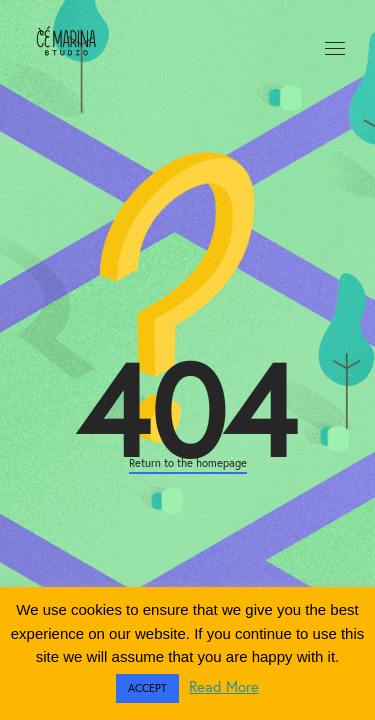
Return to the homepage (188, 463)
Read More (224, 686)
